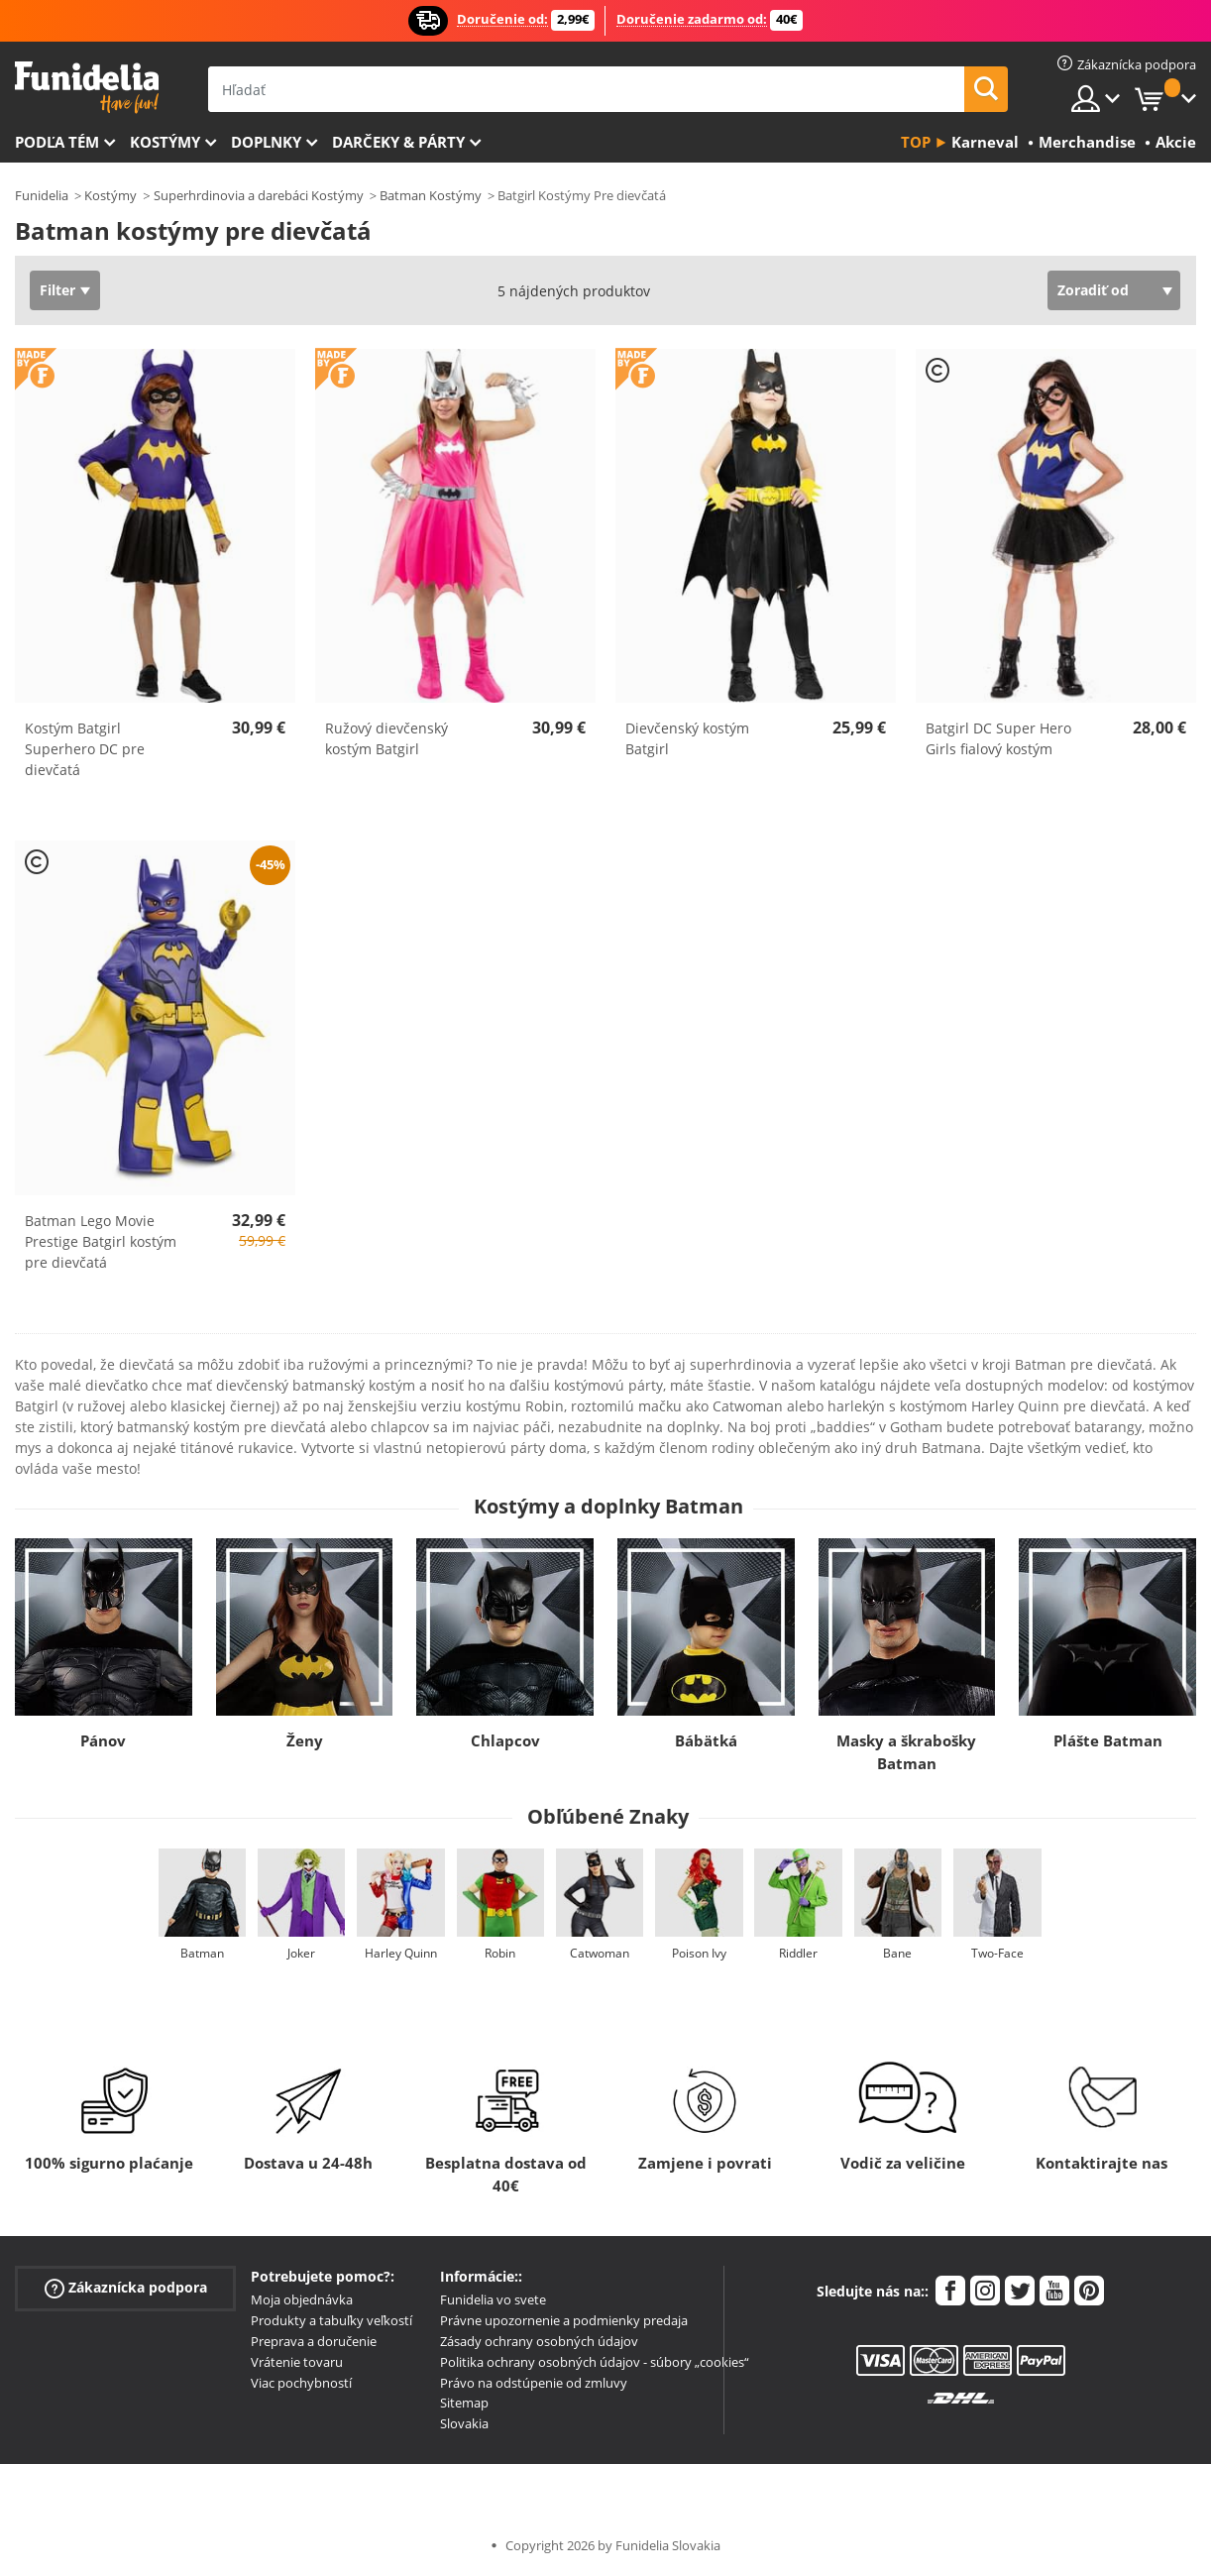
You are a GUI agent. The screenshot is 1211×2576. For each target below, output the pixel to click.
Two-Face (997, 1953)
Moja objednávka (302, 2299)
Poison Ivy (699, 1953)
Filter (57, 289)
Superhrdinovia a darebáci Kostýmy (259, 195)
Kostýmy (165, 142)
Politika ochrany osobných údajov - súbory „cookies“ (594, 2362)
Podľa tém (57, 142)
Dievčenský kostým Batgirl (687, 738)
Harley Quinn (401, 1953)
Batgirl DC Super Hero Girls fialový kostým (998, 738)
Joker (301, 1953)
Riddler (798, 1953)
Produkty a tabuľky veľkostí (331, 2320)
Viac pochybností (301, 2383)
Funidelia (41, 195)
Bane (897, 1953)
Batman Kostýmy (431, 195)
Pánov (103, 1740)
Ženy (304, 1740)
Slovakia (464, 2423)
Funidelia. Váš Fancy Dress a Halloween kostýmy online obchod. (87, 87)
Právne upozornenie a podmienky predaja (564, 2320)
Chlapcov (505, 1740)
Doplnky (266, 142)
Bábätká (706, 1740)
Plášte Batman (1107, 1740)
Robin (500, 1953)
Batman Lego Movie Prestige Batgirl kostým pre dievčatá (100, 1241)
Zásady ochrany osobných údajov (539, 2341)
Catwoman (599, 1953)
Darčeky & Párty (398, 142)
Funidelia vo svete (493, 2299)
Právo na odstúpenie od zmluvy (533, 2383)
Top (916, 142)
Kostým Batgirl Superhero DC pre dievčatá (85, 749)
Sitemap (464, 2402)
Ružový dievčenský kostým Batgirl (386, 738)
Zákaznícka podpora (126, 2288)
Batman (202, 1953)
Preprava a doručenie (314, 2341)
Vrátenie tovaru (297, 2362)
